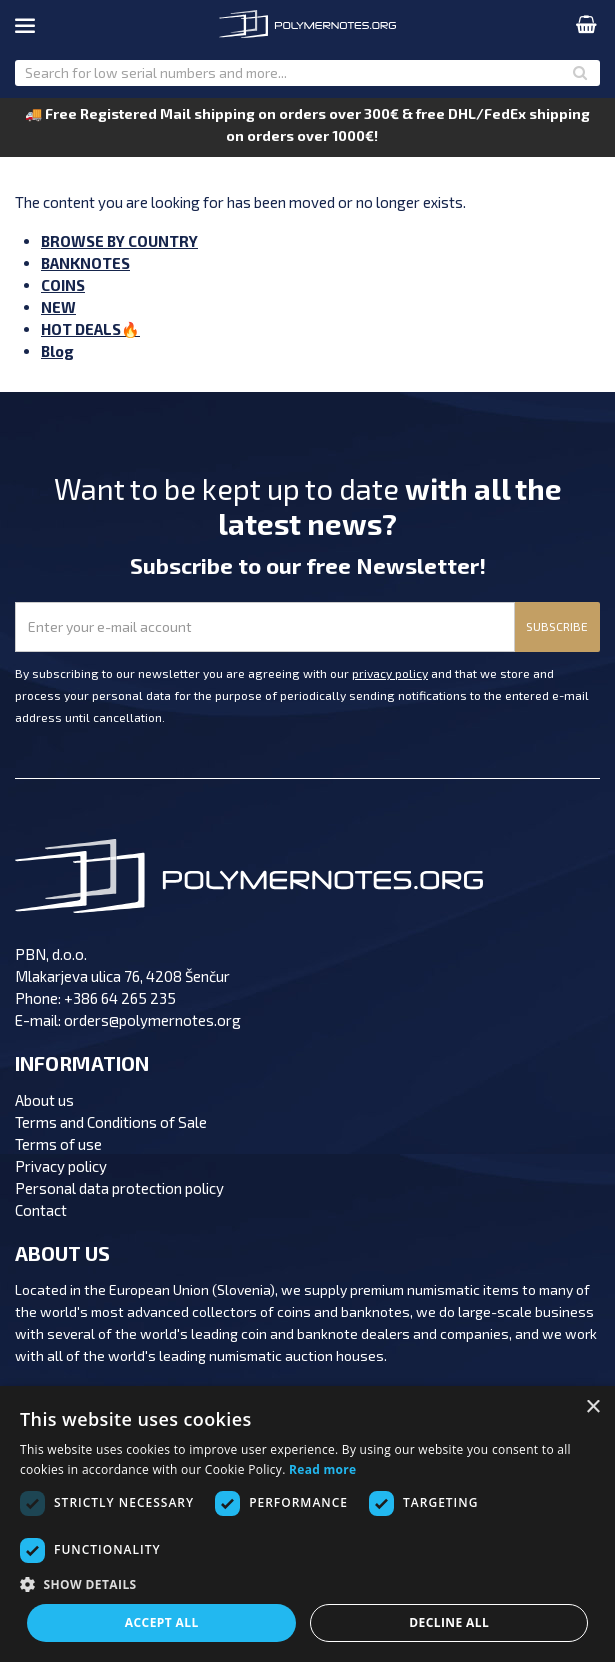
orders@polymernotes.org (152, 1020)
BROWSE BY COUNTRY (119, 241)
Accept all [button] (162, 1622)
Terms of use (58, 1144)
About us (44, 1100)
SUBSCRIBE (557, 626)
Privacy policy (61, 1166)
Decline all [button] (449, 1622)
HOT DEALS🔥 (90, 329)
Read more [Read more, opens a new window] (322, 1469)
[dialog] (307, 1524)
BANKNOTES (85, 263)
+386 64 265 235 (120, 998)
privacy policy (390, 673)
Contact (41, 1210)
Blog (57, 351)
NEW (58, 307)
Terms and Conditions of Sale (111, 1122)
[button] (307, 1585)
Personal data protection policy (119, 1188)
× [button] (592, 1407)
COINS (63, 285)
